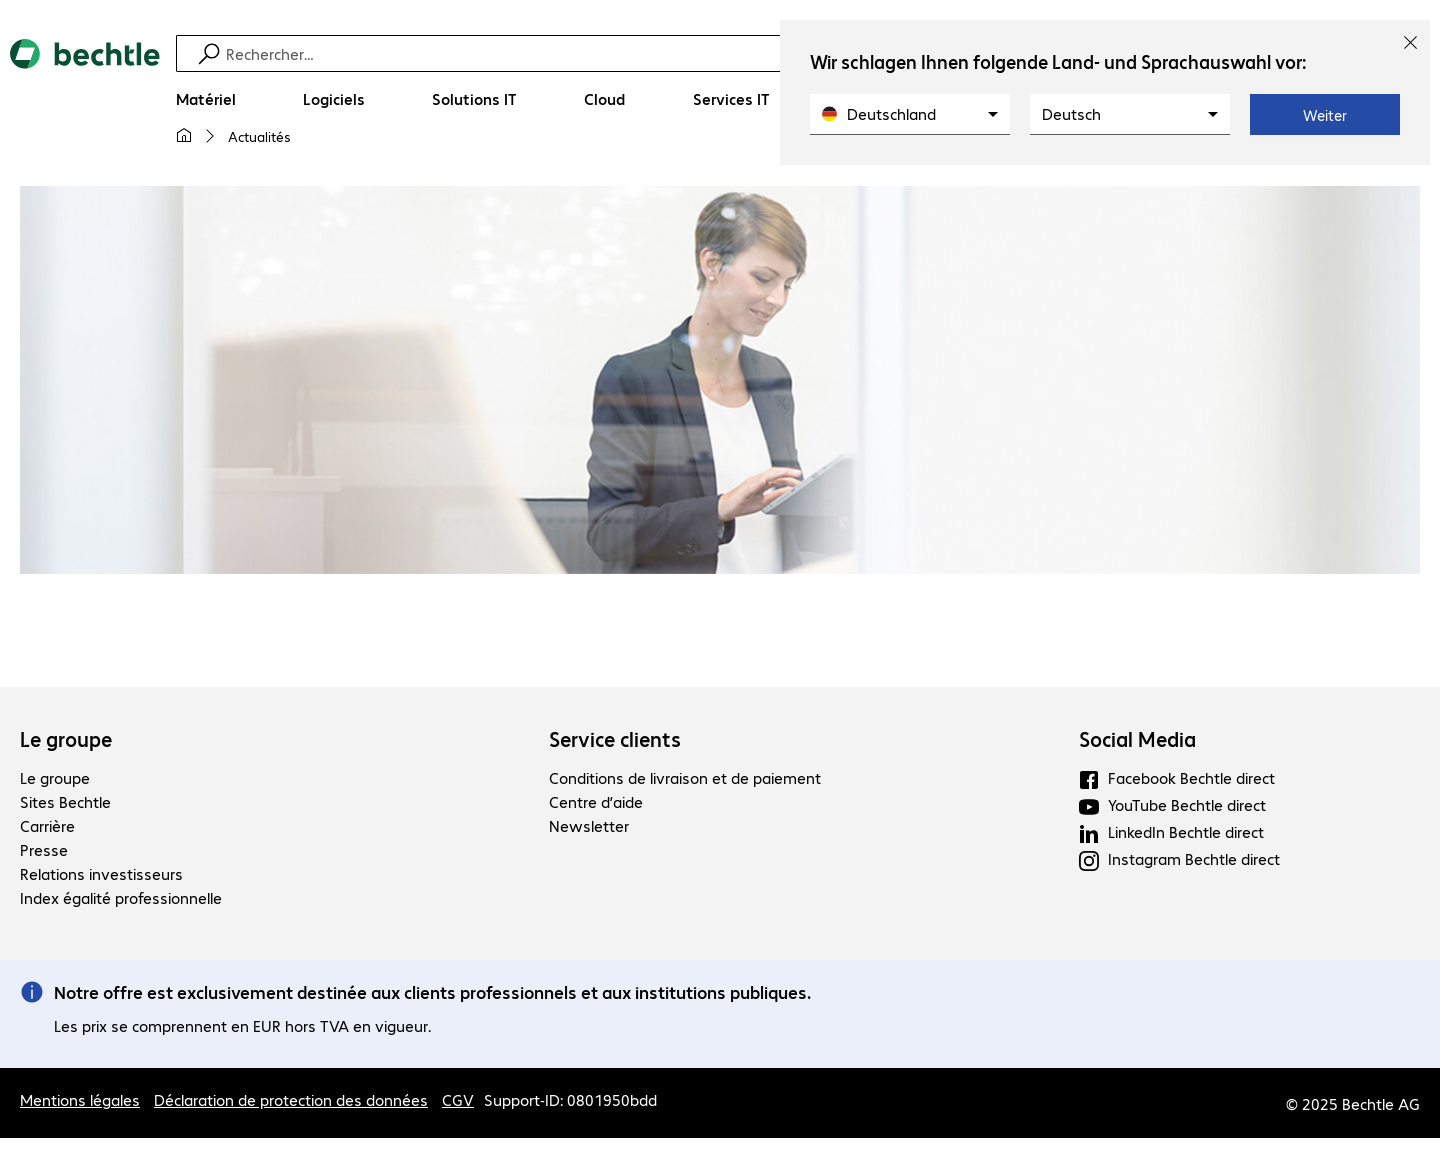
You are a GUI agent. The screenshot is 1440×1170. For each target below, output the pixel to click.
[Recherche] (733, 53)
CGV (458, 1099)
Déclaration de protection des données (291, 1099)
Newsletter (589, 825)
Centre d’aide (596, 801)
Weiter (1325, 115)
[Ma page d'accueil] (184, 136)
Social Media (1137, 739)
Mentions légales (80, 1099)
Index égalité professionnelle (121, 897)
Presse (44, 849)
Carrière (47, 825)
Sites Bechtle (65, 801)
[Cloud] (604, 99)
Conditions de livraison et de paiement (685, 777)
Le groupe (66, 739)
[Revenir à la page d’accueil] (85, 101)
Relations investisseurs (101, 873)
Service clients (615, 739)
